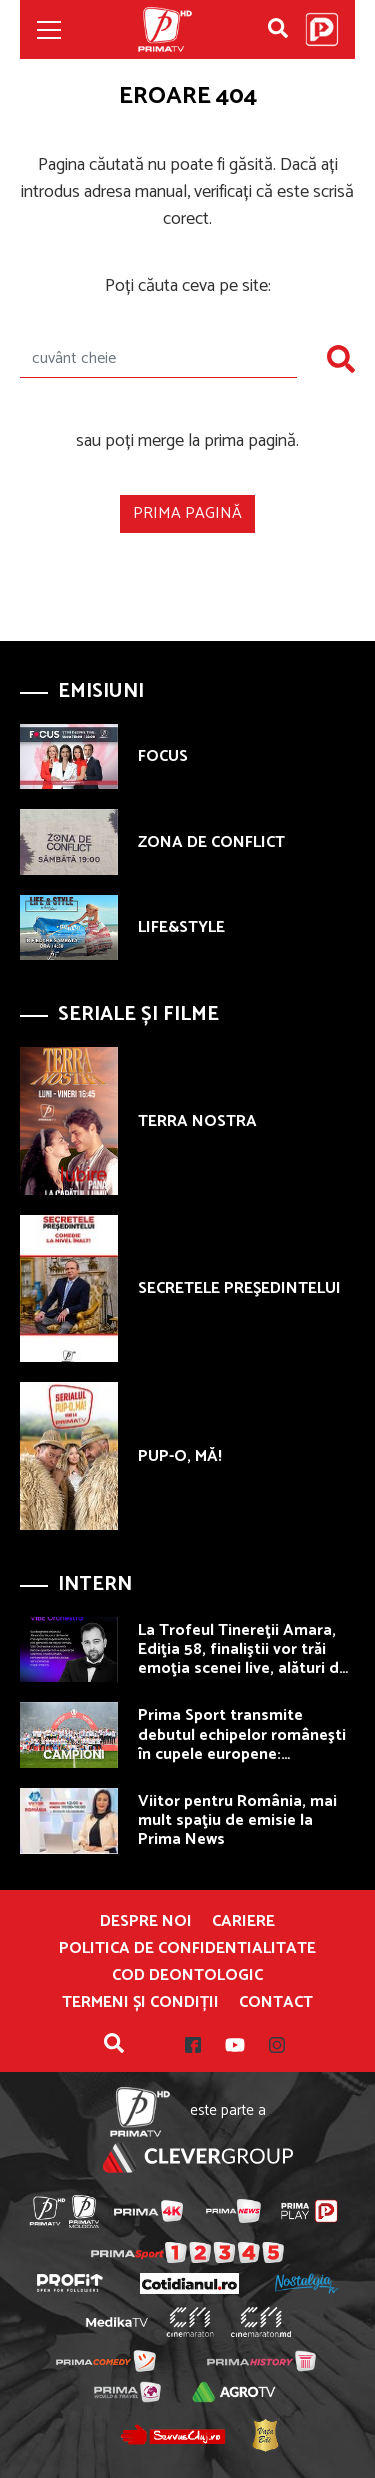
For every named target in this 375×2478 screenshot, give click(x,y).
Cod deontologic (187, 1976)
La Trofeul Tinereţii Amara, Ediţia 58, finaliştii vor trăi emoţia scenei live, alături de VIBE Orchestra (243, 1659)
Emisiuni (101, 691)
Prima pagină (187, 513)
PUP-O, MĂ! (180, 1456)
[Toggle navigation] (49, 30)
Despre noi (146, 1922)
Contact (276, 2003)
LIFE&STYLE (181, 927)
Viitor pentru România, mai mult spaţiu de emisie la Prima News (237, 1820)
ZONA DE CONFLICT (211, 842)
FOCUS (163, 756)
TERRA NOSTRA (197, 1121)
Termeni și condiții (140, 2003)
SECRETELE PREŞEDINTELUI (239, 1288)
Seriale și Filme (138, 1014)
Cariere (243, 1922)
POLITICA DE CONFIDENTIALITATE (187, 1949)
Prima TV (164, 29)
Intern (95, 1584)
